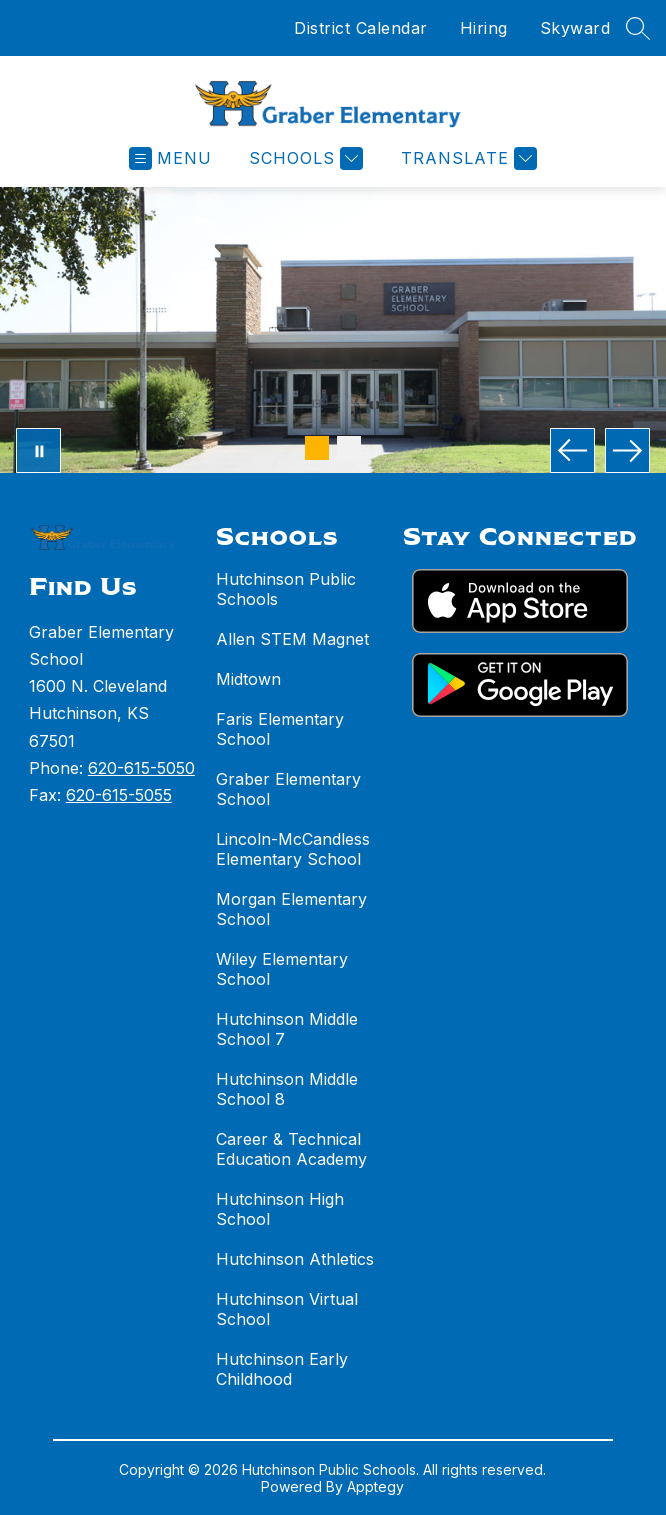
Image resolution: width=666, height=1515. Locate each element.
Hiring (484, 28)
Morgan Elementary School (291, 909)
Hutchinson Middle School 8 (287, 1089)
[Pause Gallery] (38, 450)
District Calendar (361, 28)
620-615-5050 (141, 768)
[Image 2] (349, 448)
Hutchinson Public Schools (286, 589)
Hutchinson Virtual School (287, 1309)
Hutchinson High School (280, 1209)
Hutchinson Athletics (295, 1259)
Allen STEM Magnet (292, 639)
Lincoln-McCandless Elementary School (293, 849)
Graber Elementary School (288, 789)
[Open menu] (170, 158)
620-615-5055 (119, 795)
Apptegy (375, 1486)
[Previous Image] (572, 450)
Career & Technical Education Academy (291, 1149)
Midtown (248, 679)
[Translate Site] (466, 158)
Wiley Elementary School (282, 969)
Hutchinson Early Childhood (282, 1369)
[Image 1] (317, 448)
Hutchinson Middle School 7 (287, 1029)
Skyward (575, 28)
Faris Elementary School (280, 729)
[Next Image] (627, 450)
